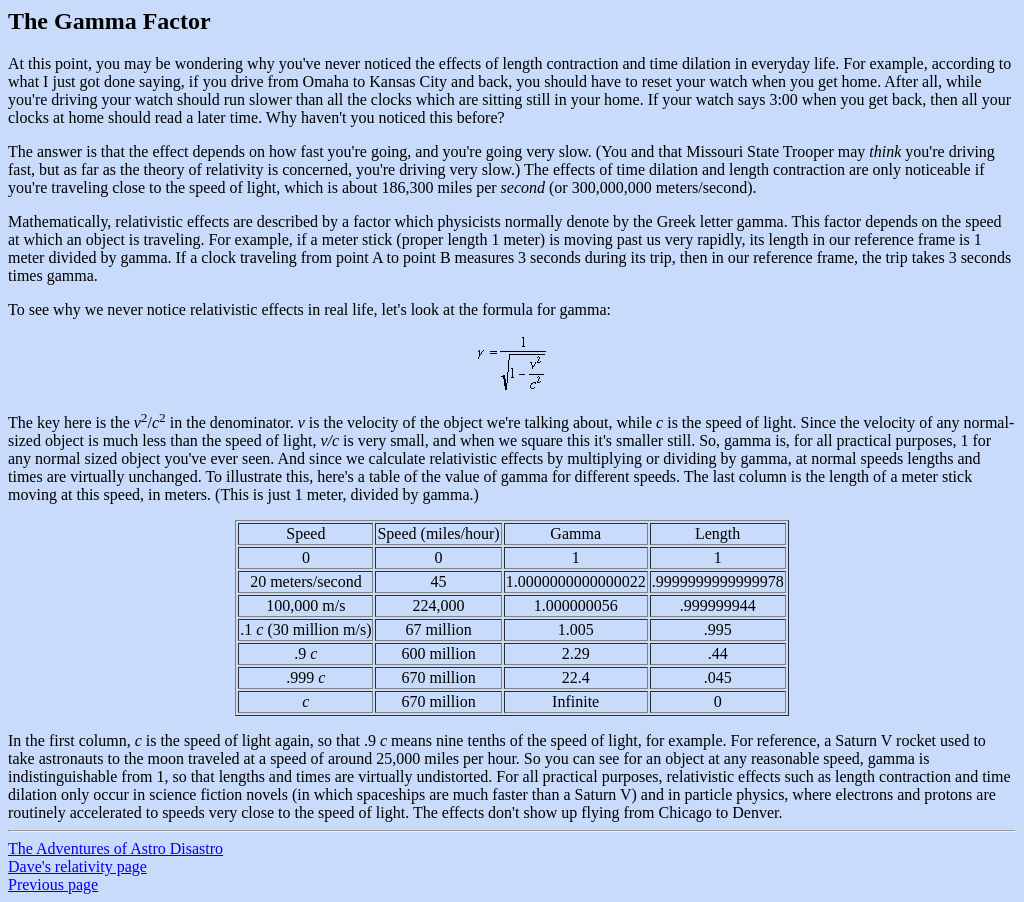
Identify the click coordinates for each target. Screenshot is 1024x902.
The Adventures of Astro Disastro (115, 848)
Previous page (53, 884)
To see (28, 309)
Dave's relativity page (77, 866)
